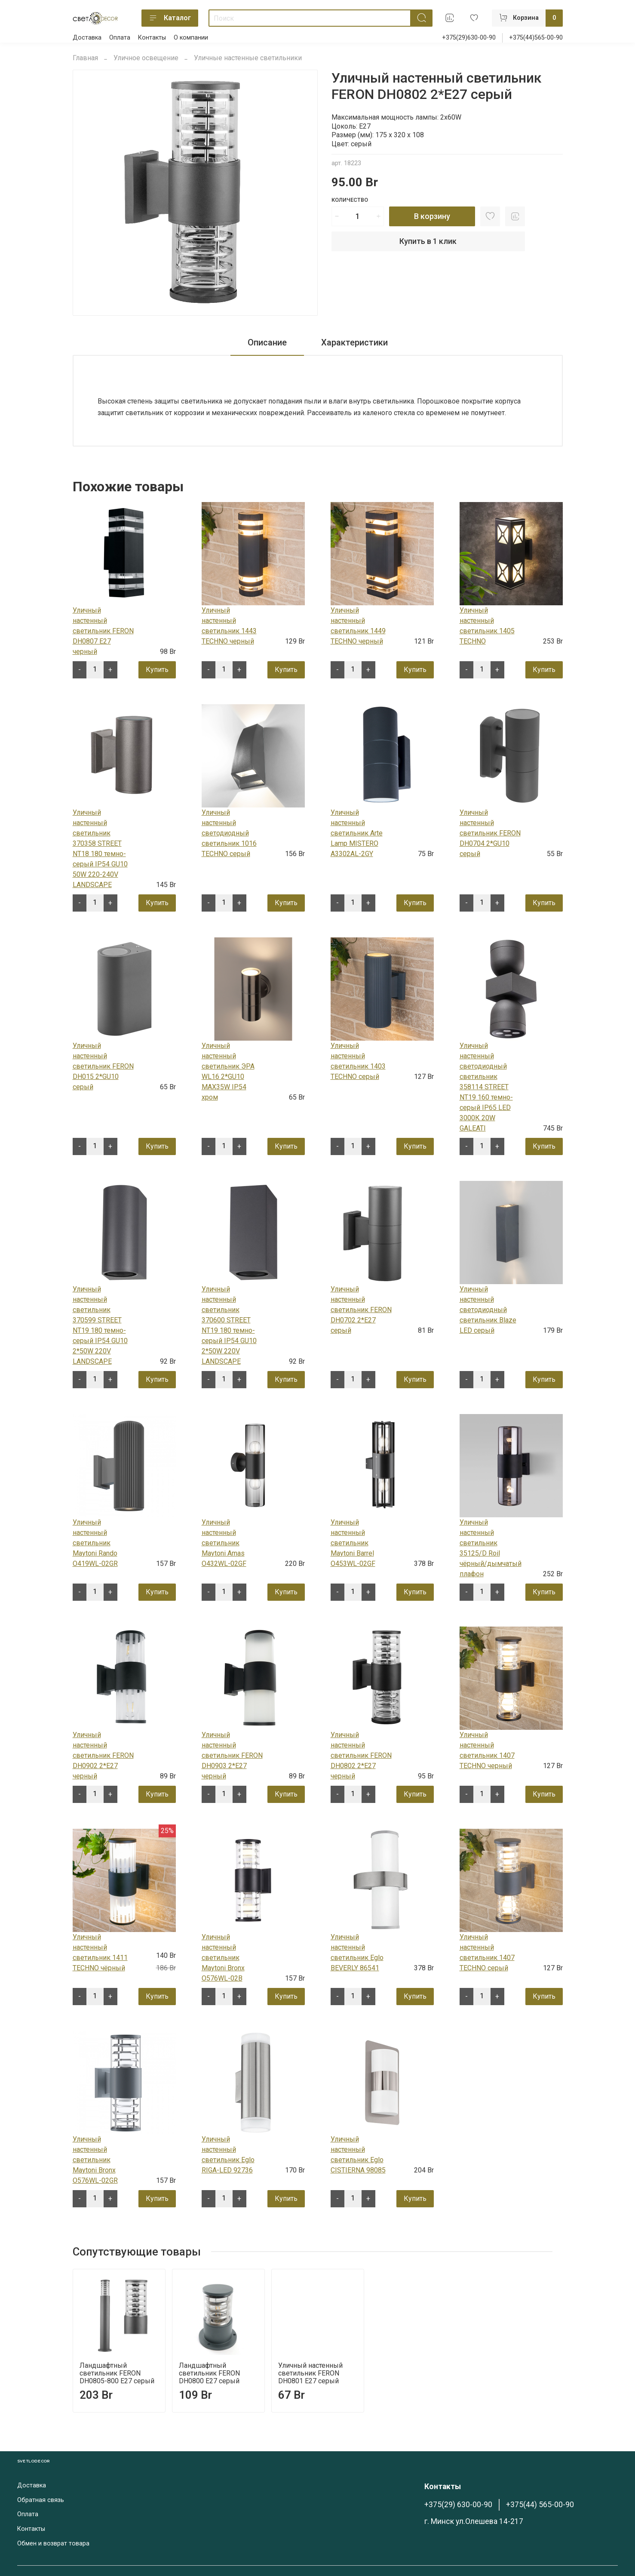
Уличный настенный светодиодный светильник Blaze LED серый (488, 1309)
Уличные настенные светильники (248, 58)
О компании (191, 37)
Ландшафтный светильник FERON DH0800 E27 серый (209, 2373)
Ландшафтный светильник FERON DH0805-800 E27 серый (117, 2373)
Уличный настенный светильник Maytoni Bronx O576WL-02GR (95, 2160)
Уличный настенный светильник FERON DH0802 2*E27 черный (361, 1755)
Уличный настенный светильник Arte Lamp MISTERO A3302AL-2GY (357, 833)
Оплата (119, 37)
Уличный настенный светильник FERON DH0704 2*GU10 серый (490, 833)
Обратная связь (40, 2500)
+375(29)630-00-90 (469, 37)
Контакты (152, 37)
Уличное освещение (146, 58)
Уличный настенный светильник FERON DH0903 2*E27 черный (232, 1755)
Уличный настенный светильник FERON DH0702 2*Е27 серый (361, 1309)
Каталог (170, 18)
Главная (85, 58)
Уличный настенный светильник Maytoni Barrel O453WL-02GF (353, 1543)
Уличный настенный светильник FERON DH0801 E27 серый (310, 2373)
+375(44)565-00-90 (536, 37)
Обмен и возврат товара (53, 2543)
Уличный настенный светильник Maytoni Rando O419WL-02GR (95, 1543)
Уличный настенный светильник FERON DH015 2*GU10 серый (103, 1066)
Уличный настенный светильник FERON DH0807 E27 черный (103, 631)
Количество (349, 200)
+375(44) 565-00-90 (540, 2504)
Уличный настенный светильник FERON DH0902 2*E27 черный (103, 1755)
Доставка (87, 37)
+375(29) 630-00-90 (458, 2504)
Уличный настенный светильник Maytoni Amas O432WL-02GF (224, 1543)
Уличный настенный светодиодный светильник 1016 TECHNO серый (229, 833)
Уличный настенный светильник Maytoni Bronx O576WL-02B (223, 1957)
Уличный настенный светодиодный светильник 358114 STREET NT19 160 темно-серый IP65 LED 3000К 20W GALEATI (486, 1086)
